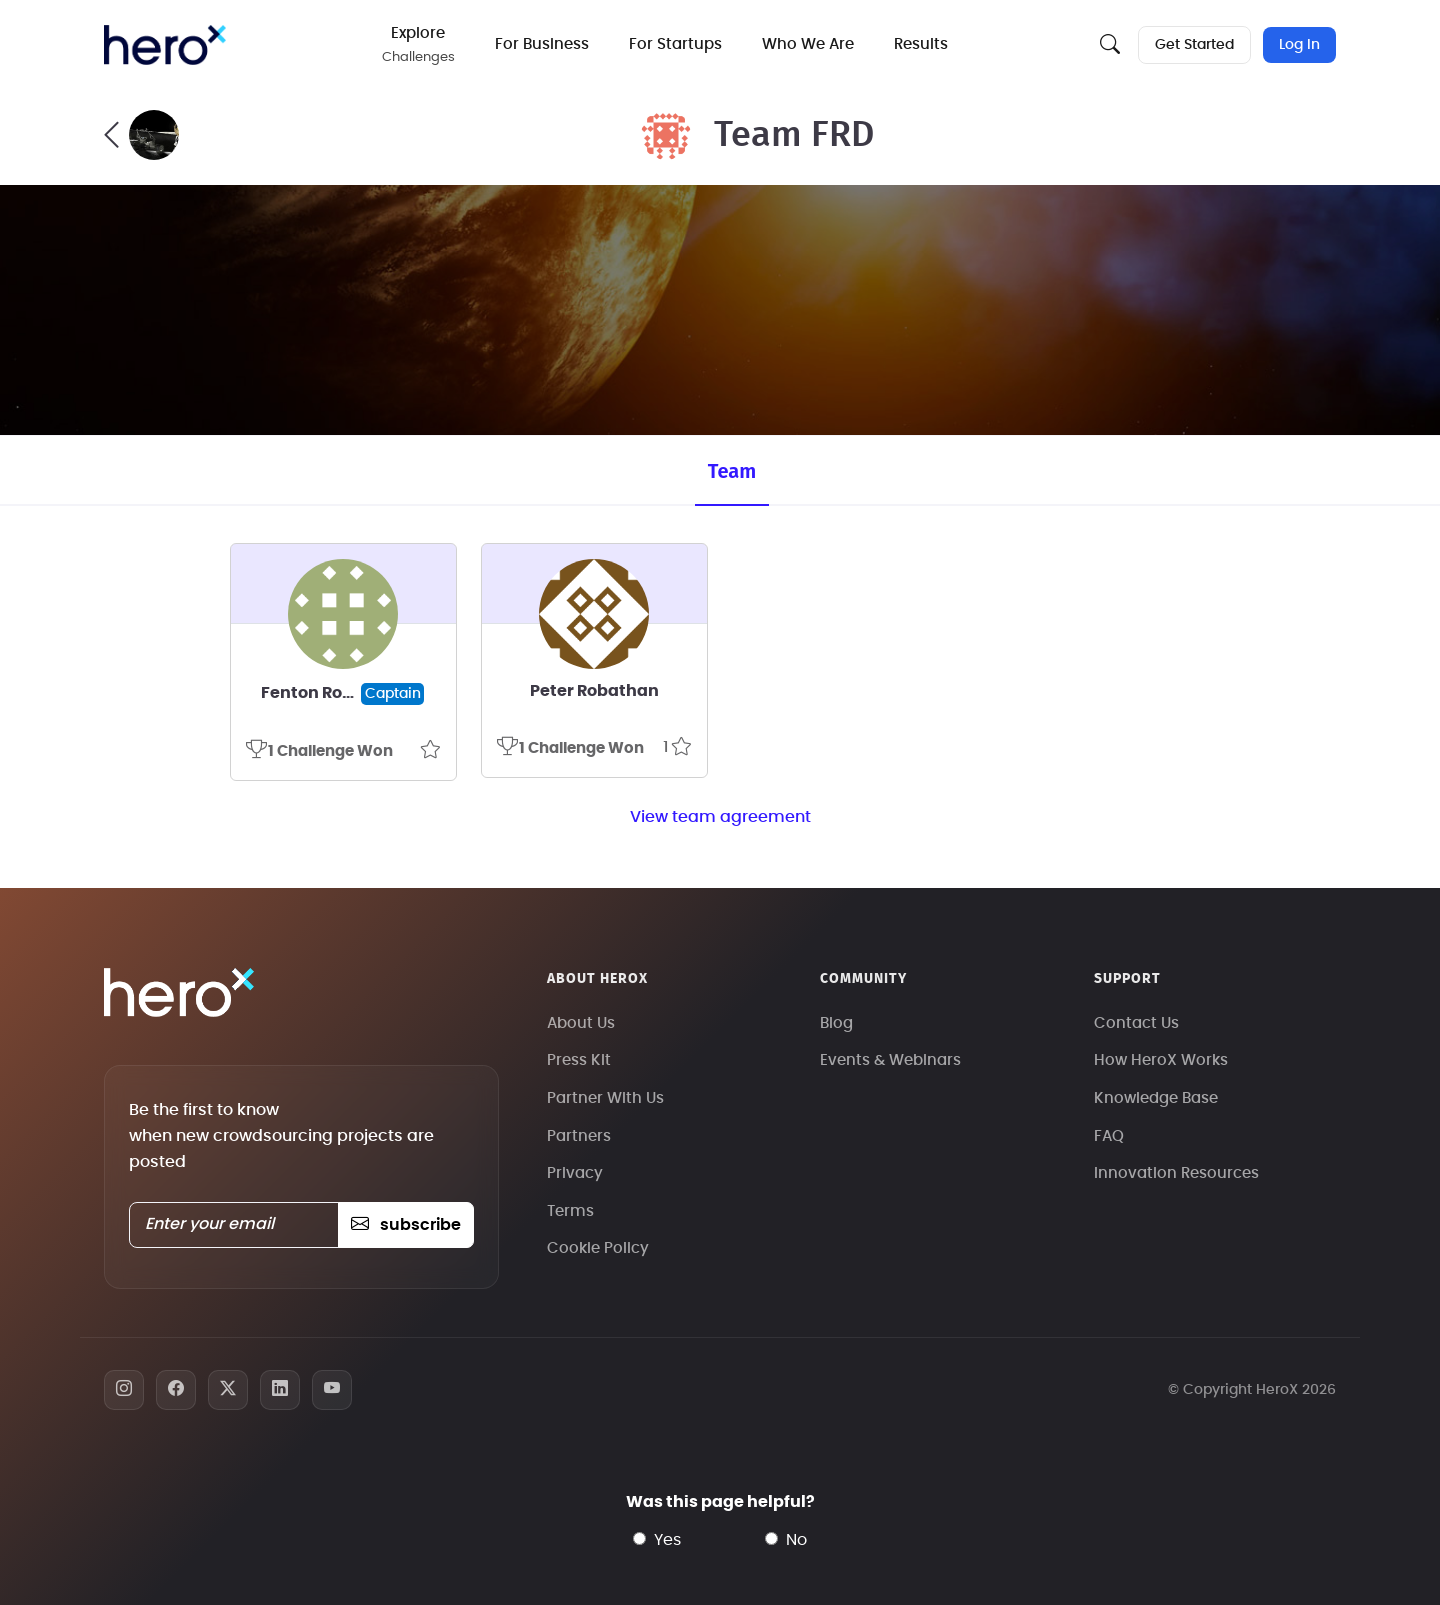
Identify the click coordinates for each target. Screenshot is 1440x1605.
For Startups (675, 44)
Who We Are (808, 44)
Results (921, 44)
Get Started (1194, 45)
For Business (542, 44)
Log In (1299, 45)
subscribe (405, 1225)
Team (732, 471)
